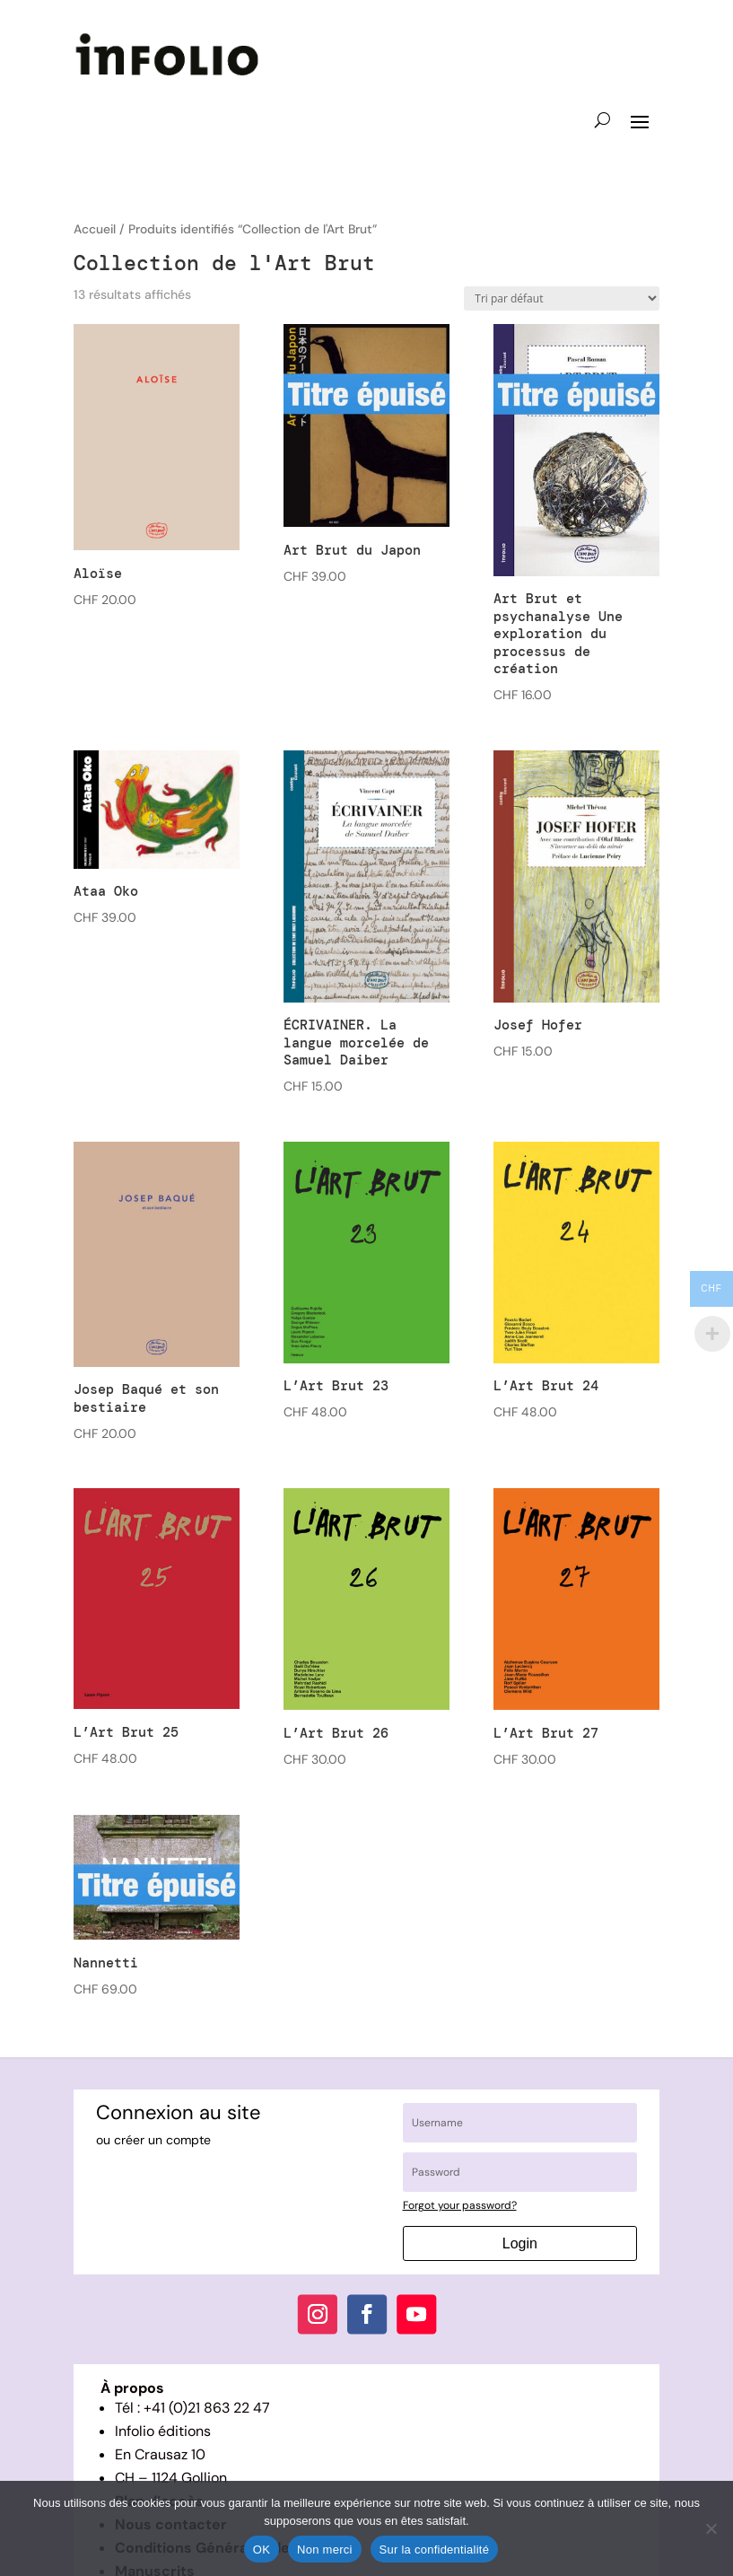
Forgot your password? (460, 2205)
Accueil (95, 229)
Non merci (325, 2549)
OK (261, 2549)
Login (519, 2243)
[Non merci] (711, 2528)
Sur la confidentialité (435, 2549)
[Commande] (561, 298)
